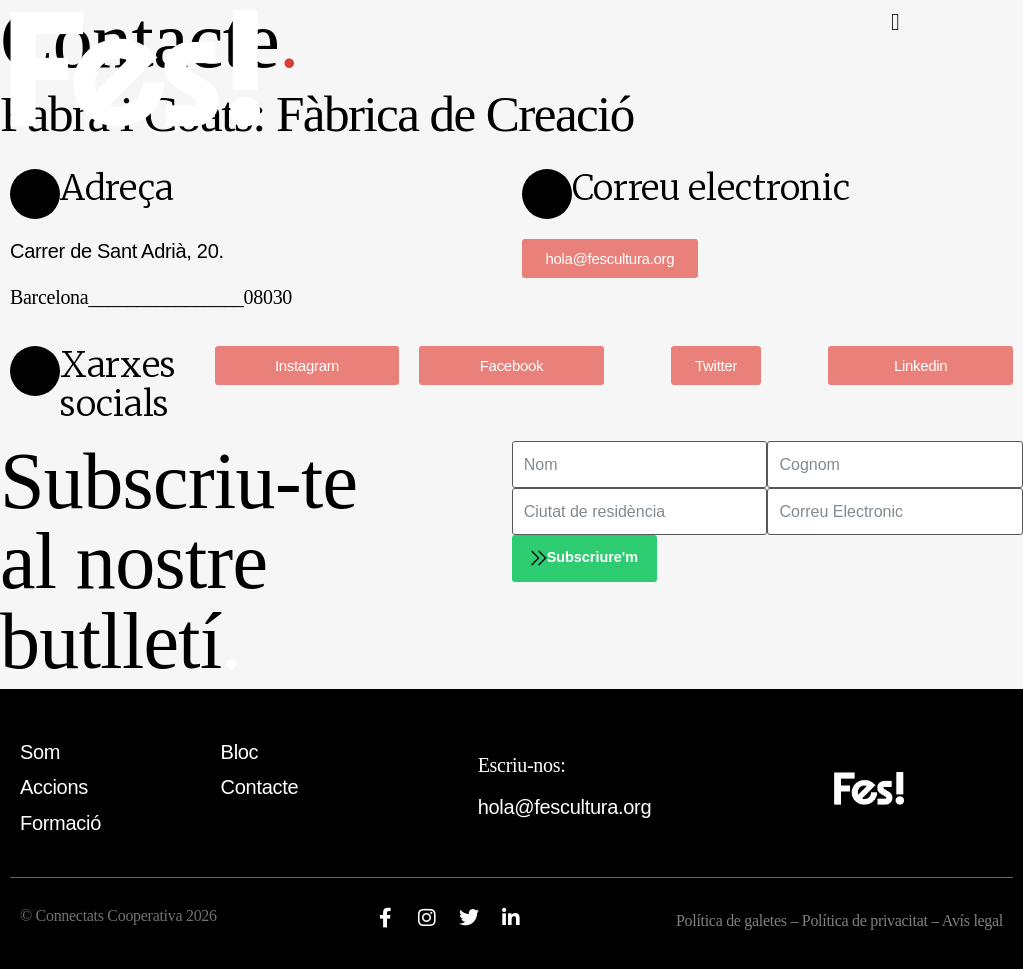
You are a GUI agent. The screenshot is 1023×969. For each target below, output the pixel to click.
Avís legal (972, 920)
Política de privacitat (867, 920)
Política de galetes (731, 920)
